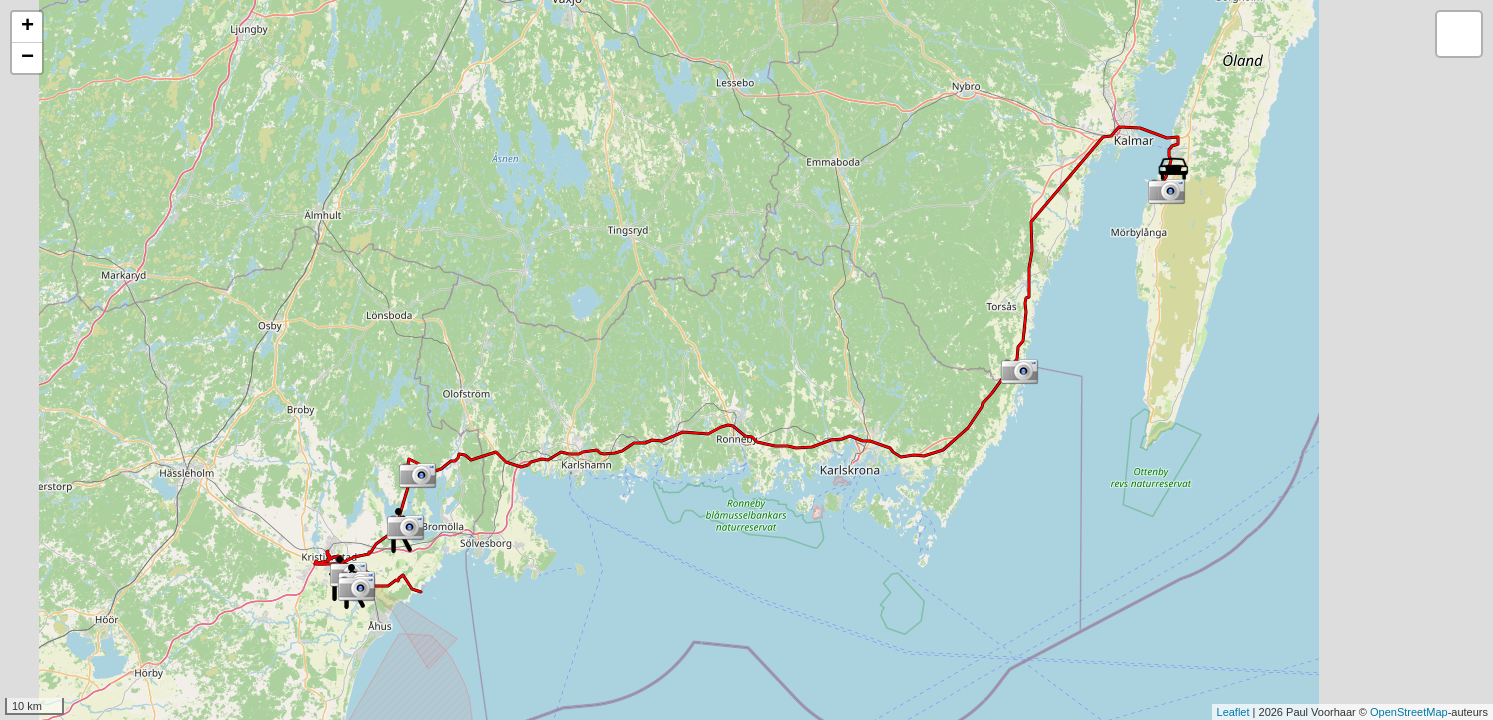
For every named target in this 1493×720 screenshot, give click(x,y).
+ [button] (27, 27)
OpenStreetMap (1409, 712)
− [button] (27, 58)
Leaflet (1233, 712)
